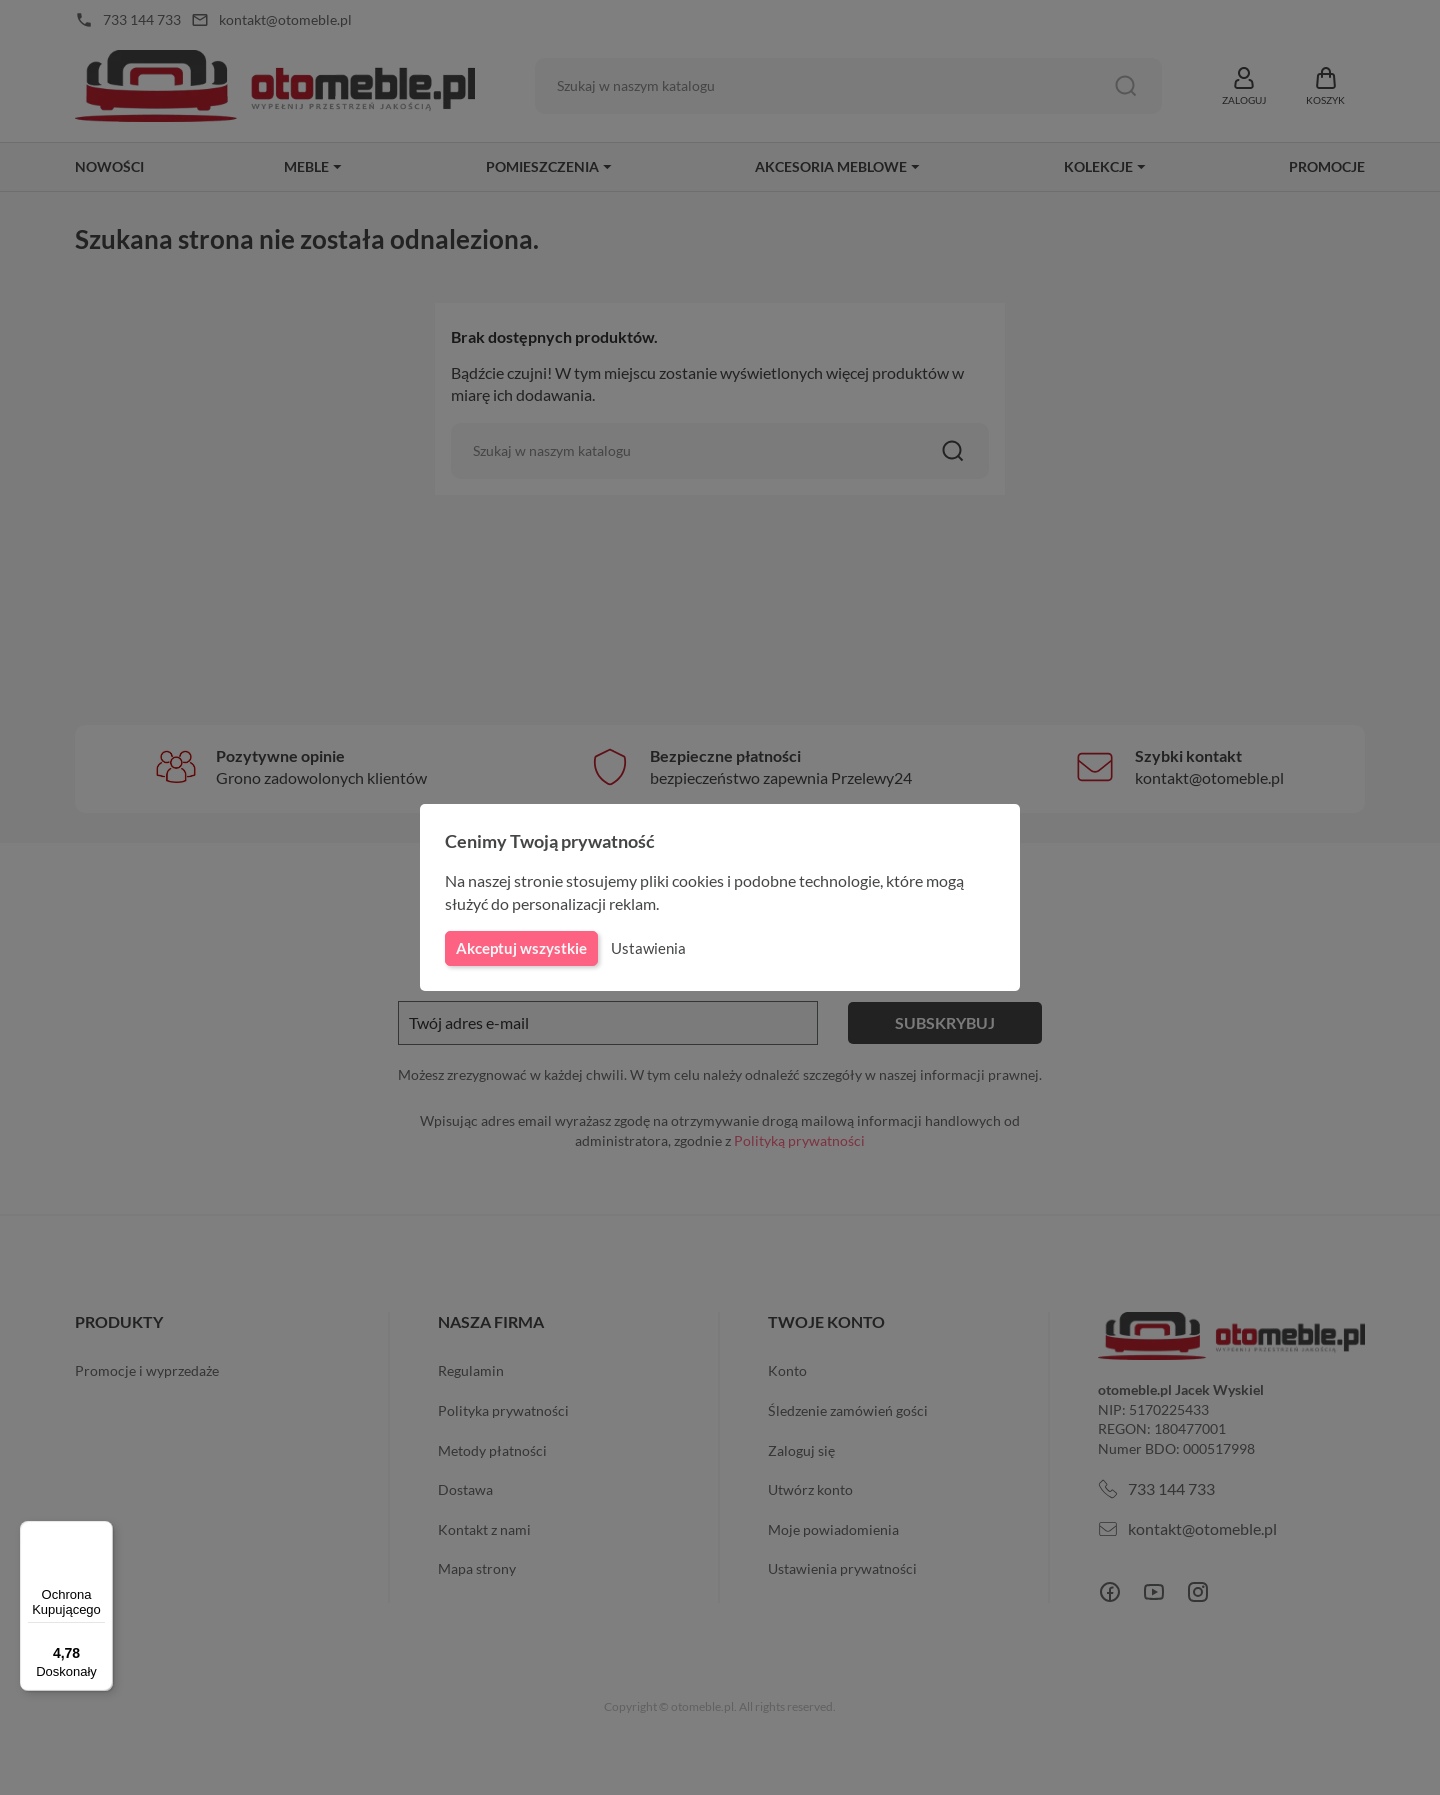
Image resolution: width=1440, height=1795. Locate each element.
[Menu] (101, 1533)
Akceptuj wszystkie (520, 948)
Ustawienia (645, 948)
